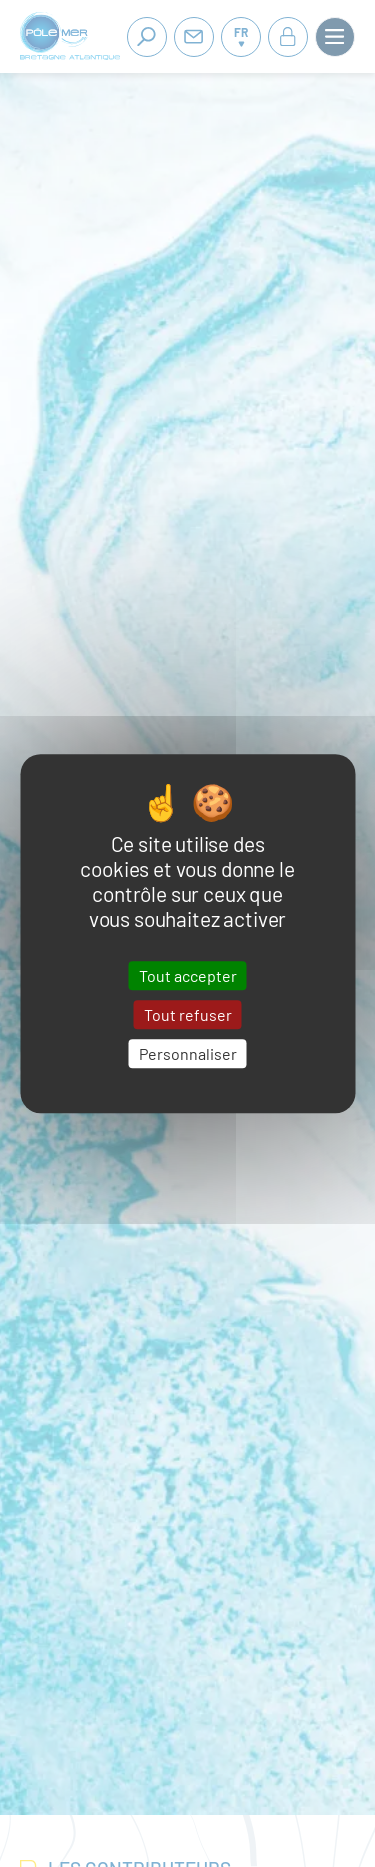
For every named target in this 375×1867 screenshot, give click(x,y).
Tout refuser (188, 1014)
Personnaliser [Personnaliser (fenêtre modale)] (188, 1053)
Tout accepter (188, 975)
